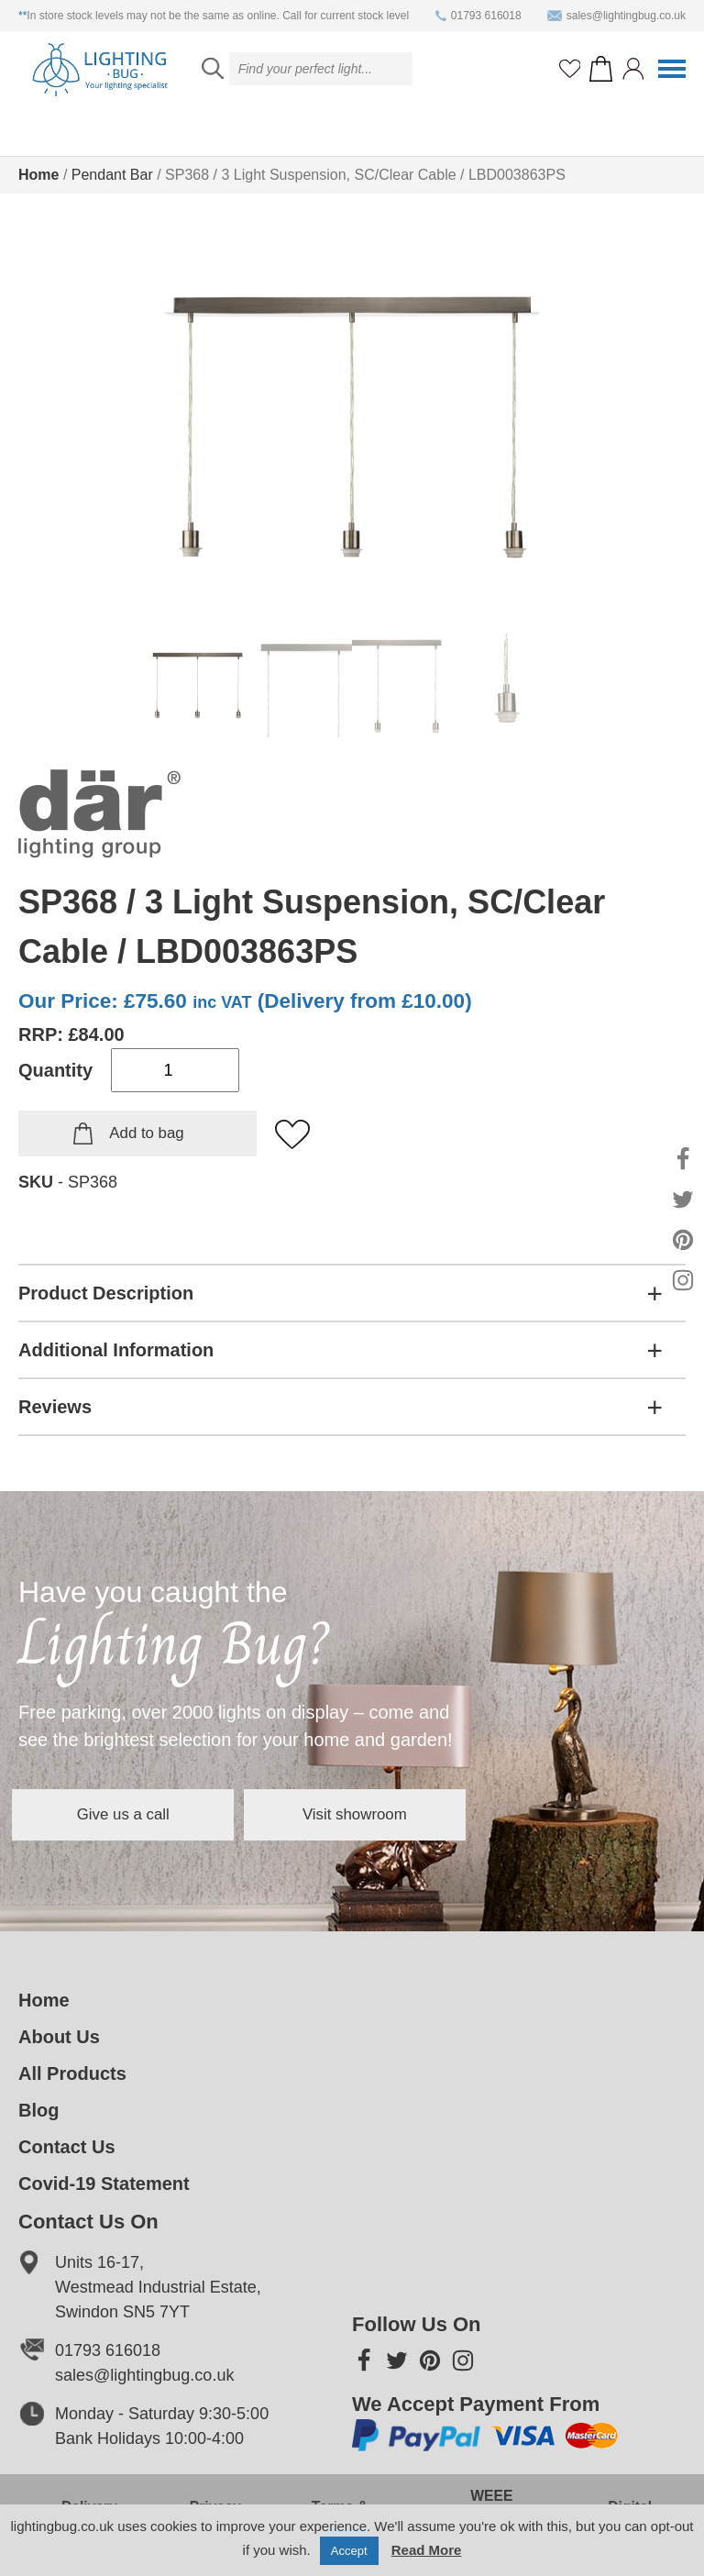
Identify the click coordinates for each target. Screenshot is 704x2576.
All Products (72, 2073)
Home (38, 174)
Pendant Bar (112, 174)
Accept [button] (349, 2551)
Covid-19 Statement (104, 2183)
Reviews (55, 1407)
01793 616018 (478, 15)
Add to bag (146, 1133)
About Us (59, 2037)
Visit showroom (453, 1814)
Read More (426, 2550)
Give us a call (155, 1814)
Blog (38, 2110)
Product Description (105, 1293)
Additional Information (116, 1350)
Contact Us (67, 2147)
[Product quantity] (175, 1070)
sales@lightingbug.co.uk (616, 15)
